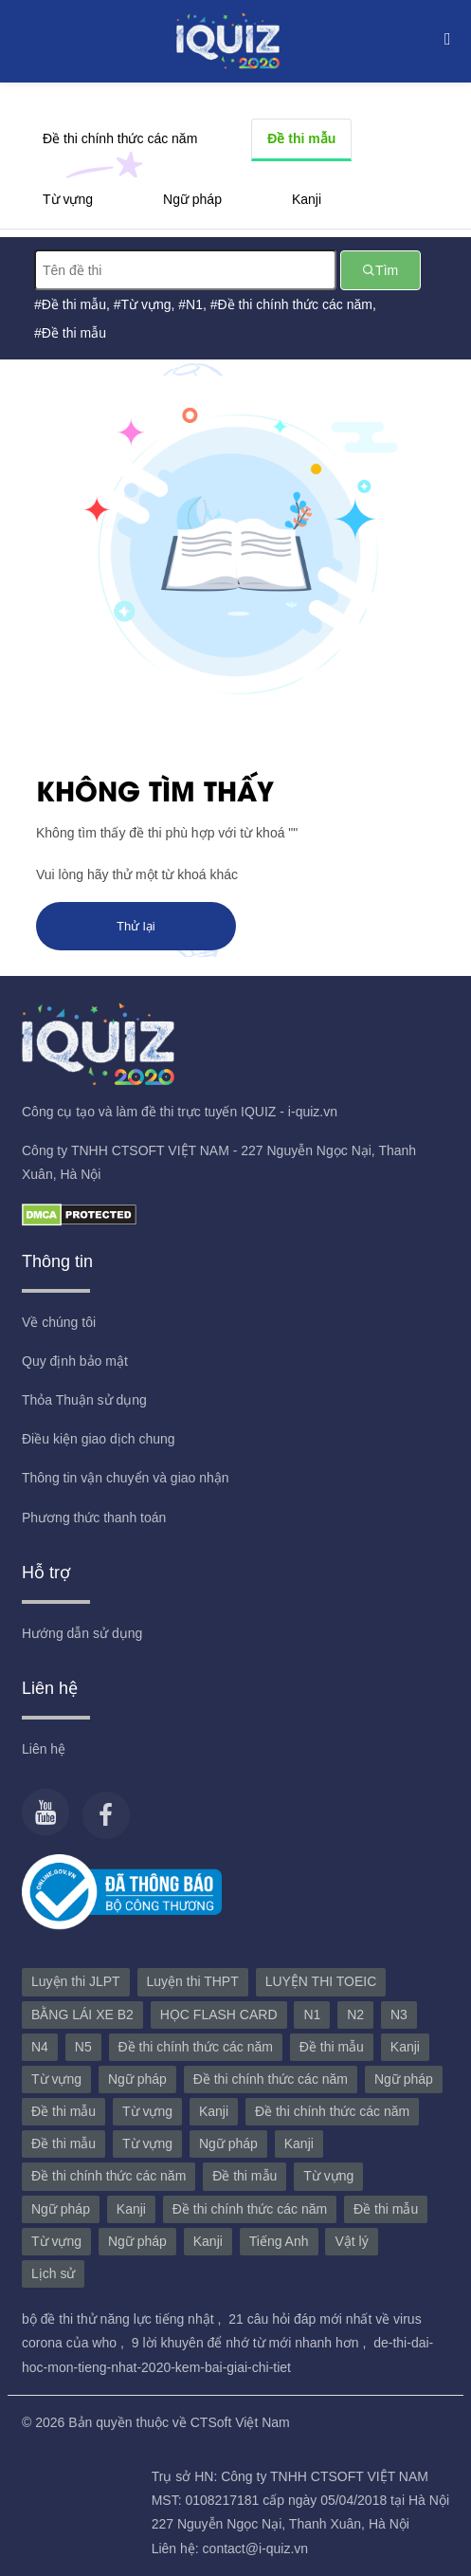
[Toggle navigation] (442, 38)
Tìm (380, 270)
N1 (194, 304)
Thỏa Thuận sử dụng (84, 1400)
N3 (399, 2014)
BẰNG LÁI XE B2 (82, 2014)
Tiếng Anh (279, 2241)
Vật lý (351, 2241)
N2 (355, 2014)
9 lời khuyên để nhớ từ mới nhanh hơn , (251, 2342)
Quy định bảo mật (75, 1361)
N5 (83, 2046)
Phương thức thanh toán (94, 1517)
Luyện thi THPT (193, 1981)
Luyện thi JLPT (75, 1981)
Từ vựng (68, 199)
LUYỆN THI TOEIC (321, 1981)
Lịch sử (53, 2273)
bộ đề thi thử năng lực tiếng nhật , (123, 2319)
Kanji (306, 199)
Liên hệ (43, 1749)
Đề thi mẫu (301, 138)
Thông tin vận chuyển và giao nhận (125, 1477)
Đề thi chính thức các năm (120, 138)
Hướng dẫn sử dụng (82, 1633)
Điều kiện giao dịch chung (98, 1438)
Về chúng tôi (59, 1322)
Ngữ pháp (192, 199)
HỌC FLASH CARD (219, 2014)
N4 (39, 2046)
